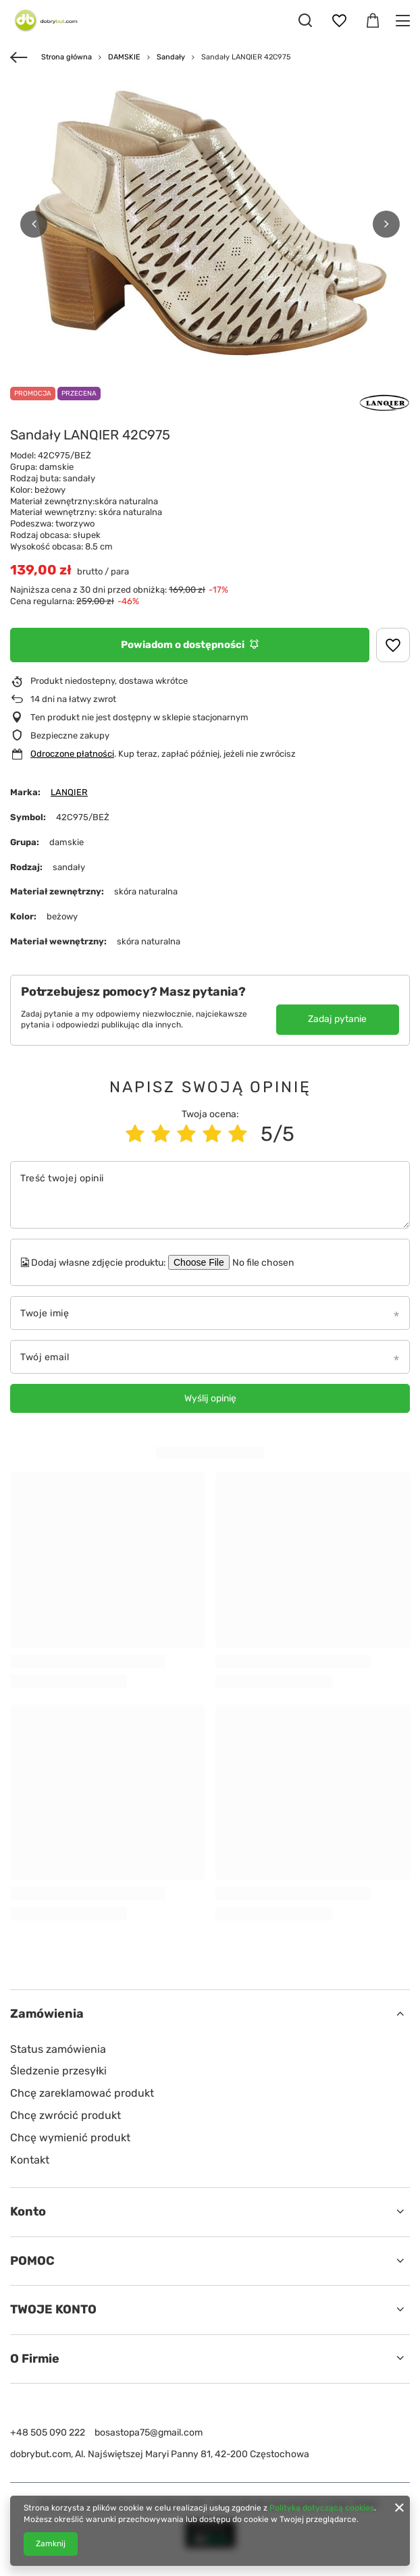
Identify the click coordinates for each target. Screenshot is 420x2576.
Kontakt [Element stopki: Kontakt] (29, 2159)
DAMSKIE (124, 57)
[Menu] (405, 20)
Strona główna (66, 57)
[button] (33, 224)
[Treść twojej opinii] (210, 1195)
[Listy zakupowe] (339, 21)
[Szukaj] (305, 20)
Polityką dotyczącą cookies (321, 2508)
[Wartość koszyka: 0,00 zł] (373, 21)
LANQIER (69, 792)
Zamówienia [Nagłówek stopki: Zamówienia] (47, 2013)
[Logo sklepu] (44, 20)
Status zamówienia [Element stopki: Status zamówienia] (58, 2049)
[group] (210, 224)
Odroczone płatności (72, 754)
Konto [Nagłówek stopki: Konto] (28, 2211)
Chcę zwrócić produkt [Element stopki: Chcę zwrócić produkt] (65, 2115)
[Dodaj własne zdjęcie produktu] (271, 1262)
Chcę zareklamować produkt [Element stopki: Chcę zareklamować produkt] (82, 2093)
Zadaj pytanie (337, 1019)
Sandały (171, 57)
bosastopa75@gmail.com (149, 2432)
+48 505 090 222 (47, 2432)
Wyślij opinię (210, 1398)
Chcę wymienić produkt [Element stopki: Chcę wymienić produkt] (70, 2137)
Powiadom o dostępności (190, 645)
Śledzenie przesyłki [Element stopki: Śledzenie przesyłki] (58, 2070)
